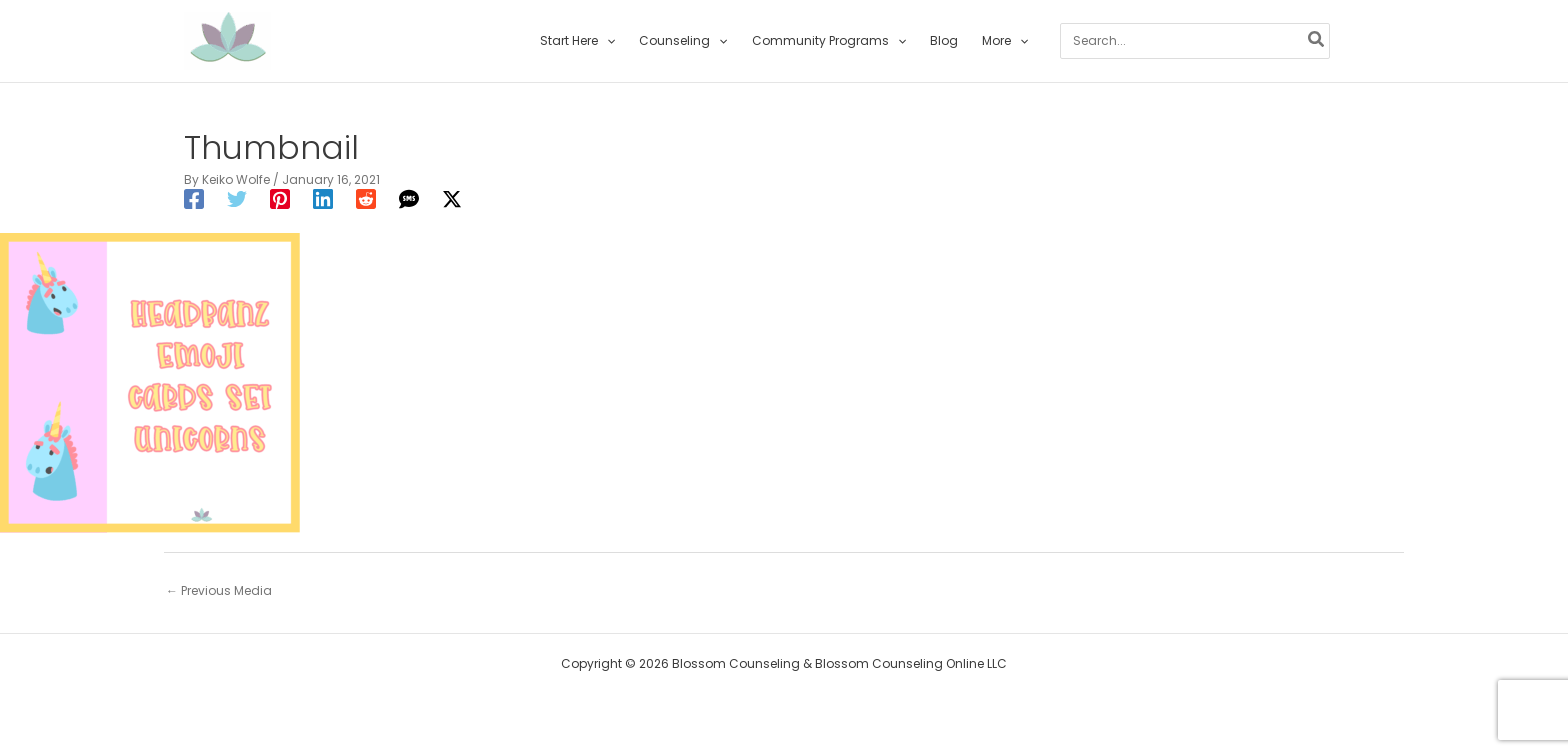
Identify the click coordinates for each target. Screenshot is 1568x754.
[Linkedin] (323, 199)
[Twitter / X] (452, 199)
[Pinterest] (280, 199)
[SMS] (409, 199)
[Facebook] (194, 199)
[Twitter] (237, 199)
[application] (606, 41)
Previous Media (219, 590)
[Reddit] (366, 199)
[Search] (1317, 41)
